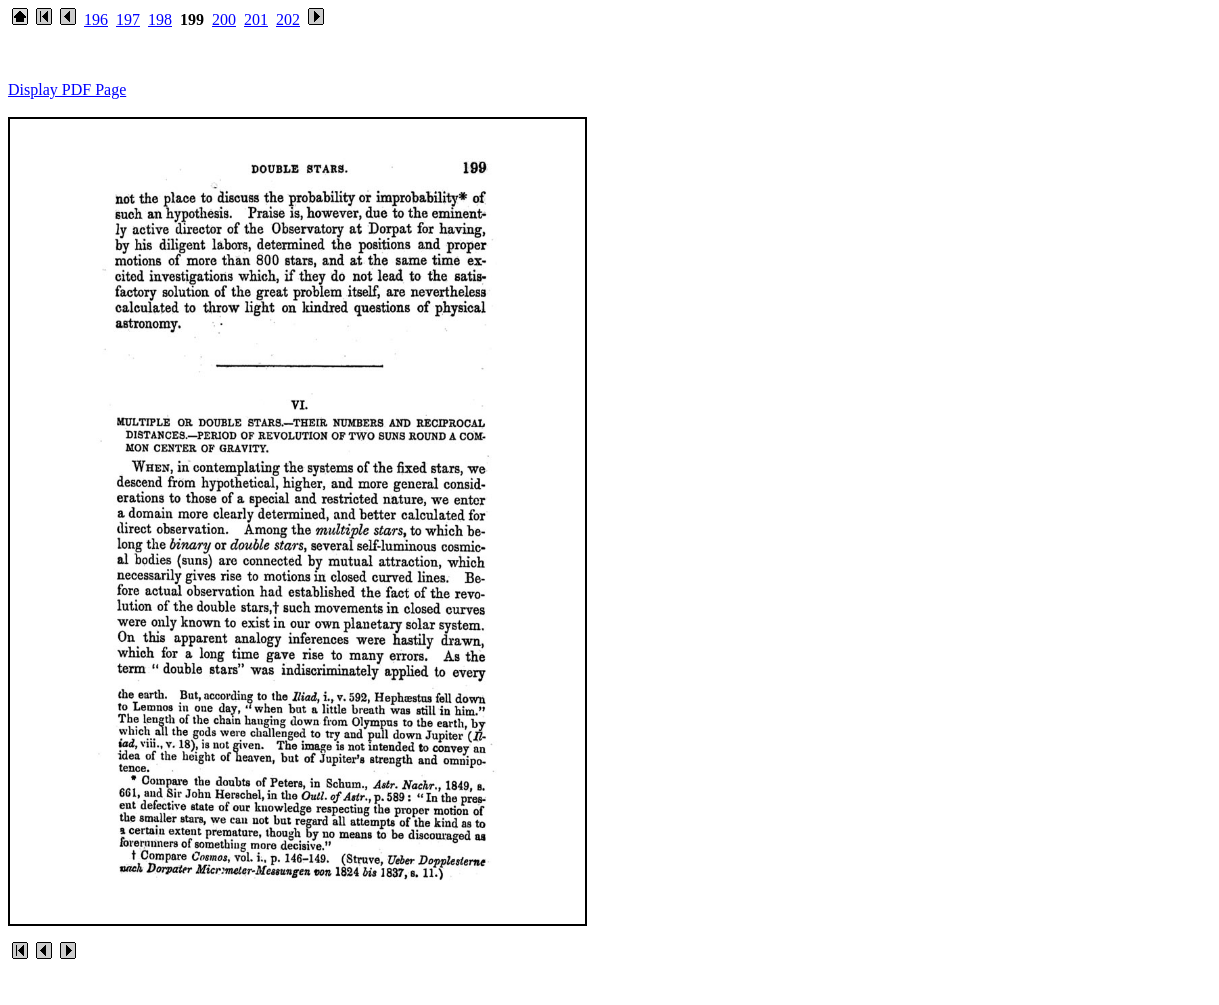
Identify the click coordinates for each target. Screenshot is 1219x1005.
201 (256, 19)
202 (288, 19)
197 (128, 19)
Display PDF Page (67, 89)
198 (160, 19)
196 (96, 19)
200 (224, 19)
